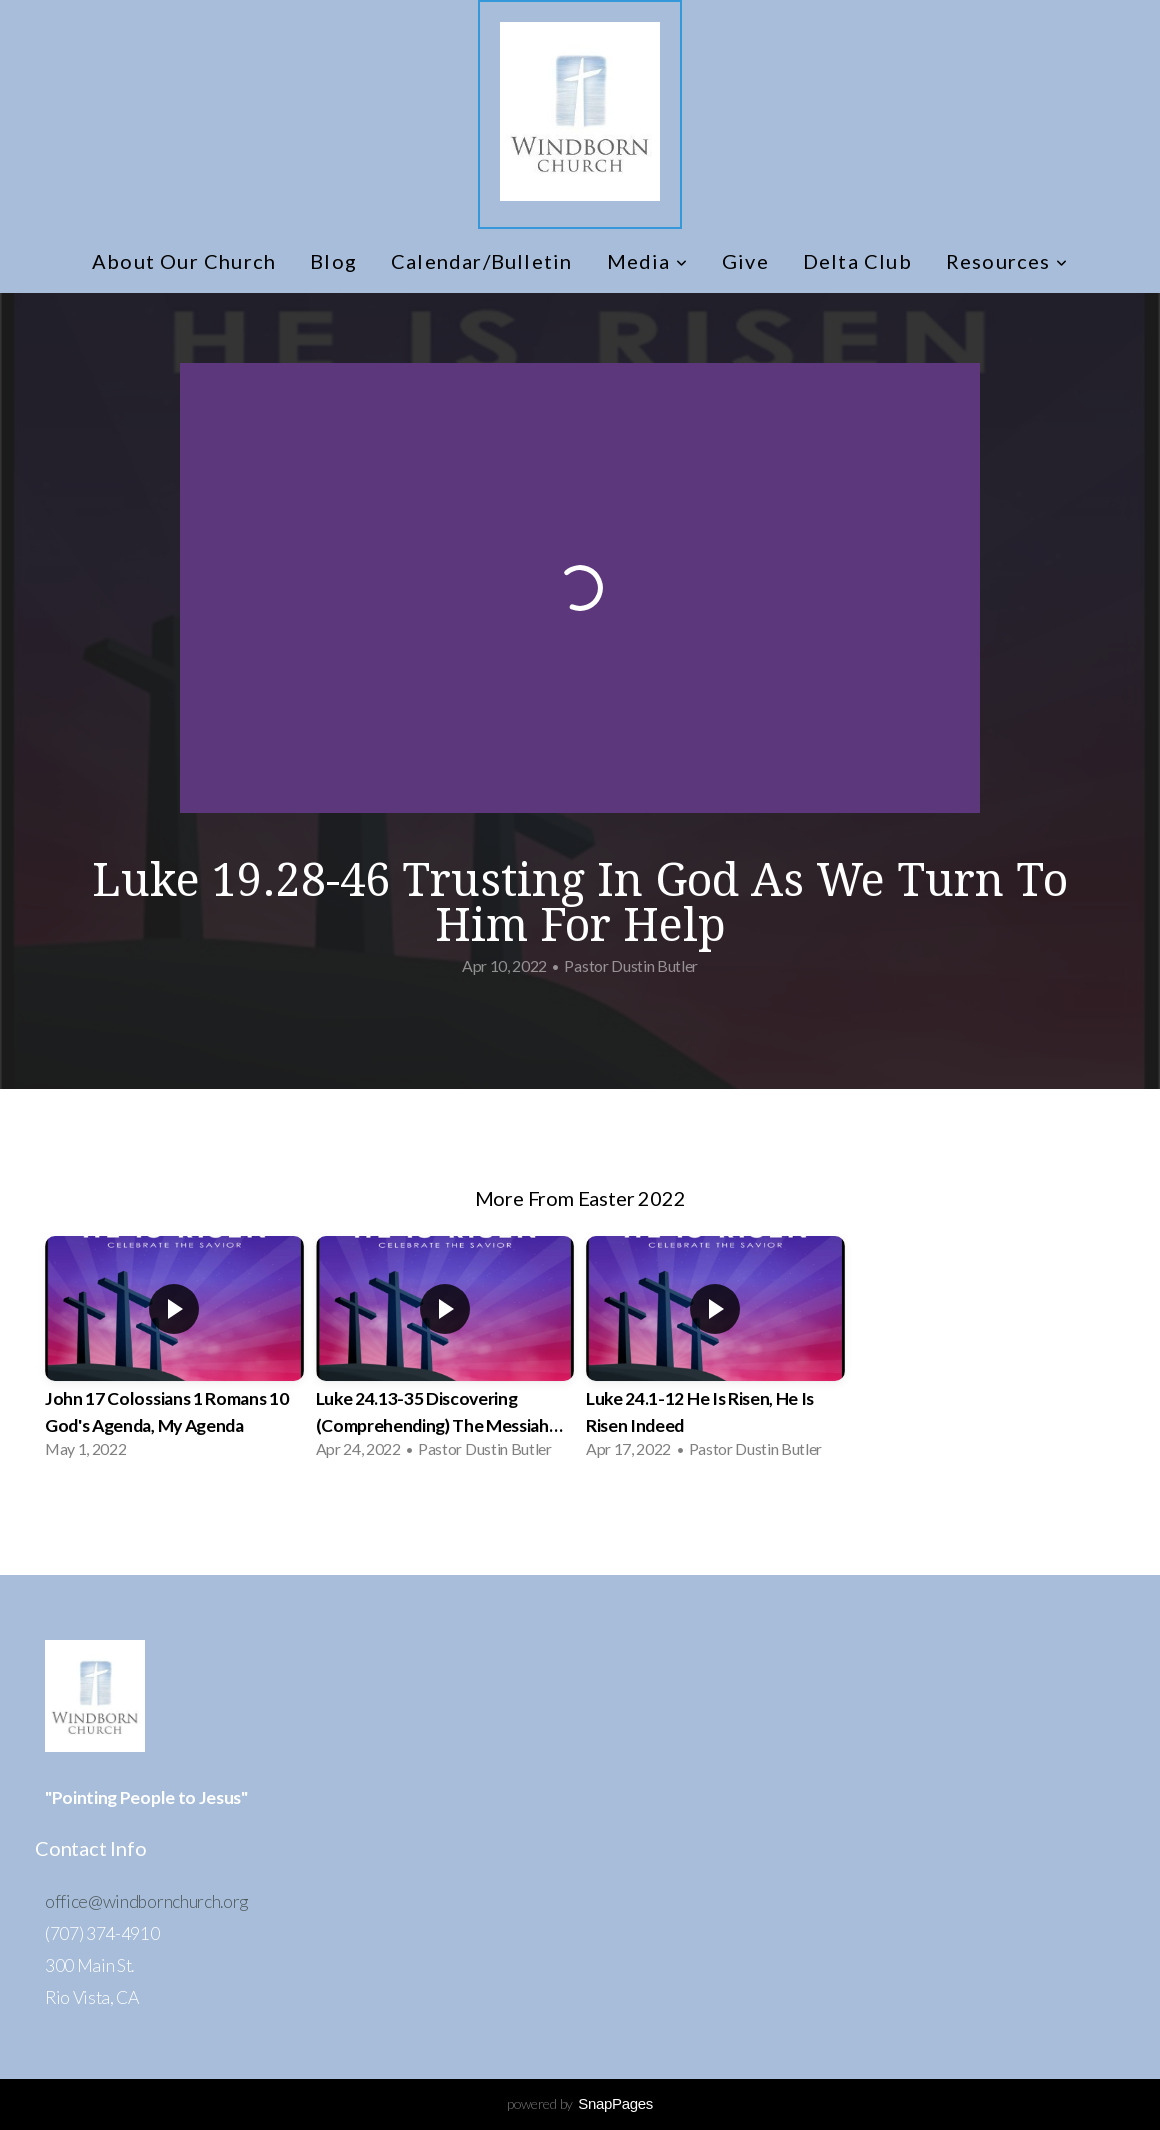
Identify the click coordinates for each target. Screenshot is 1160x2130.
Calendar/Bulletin (481, 261)
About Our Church (184, 261)
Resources (1007, 261)
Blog (333, 261)
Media (647, 261)
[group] (174, 1353)
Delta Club (857, 261)
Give (745, 261)
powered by (580, 2103)
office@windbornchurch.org (146, 1901)
